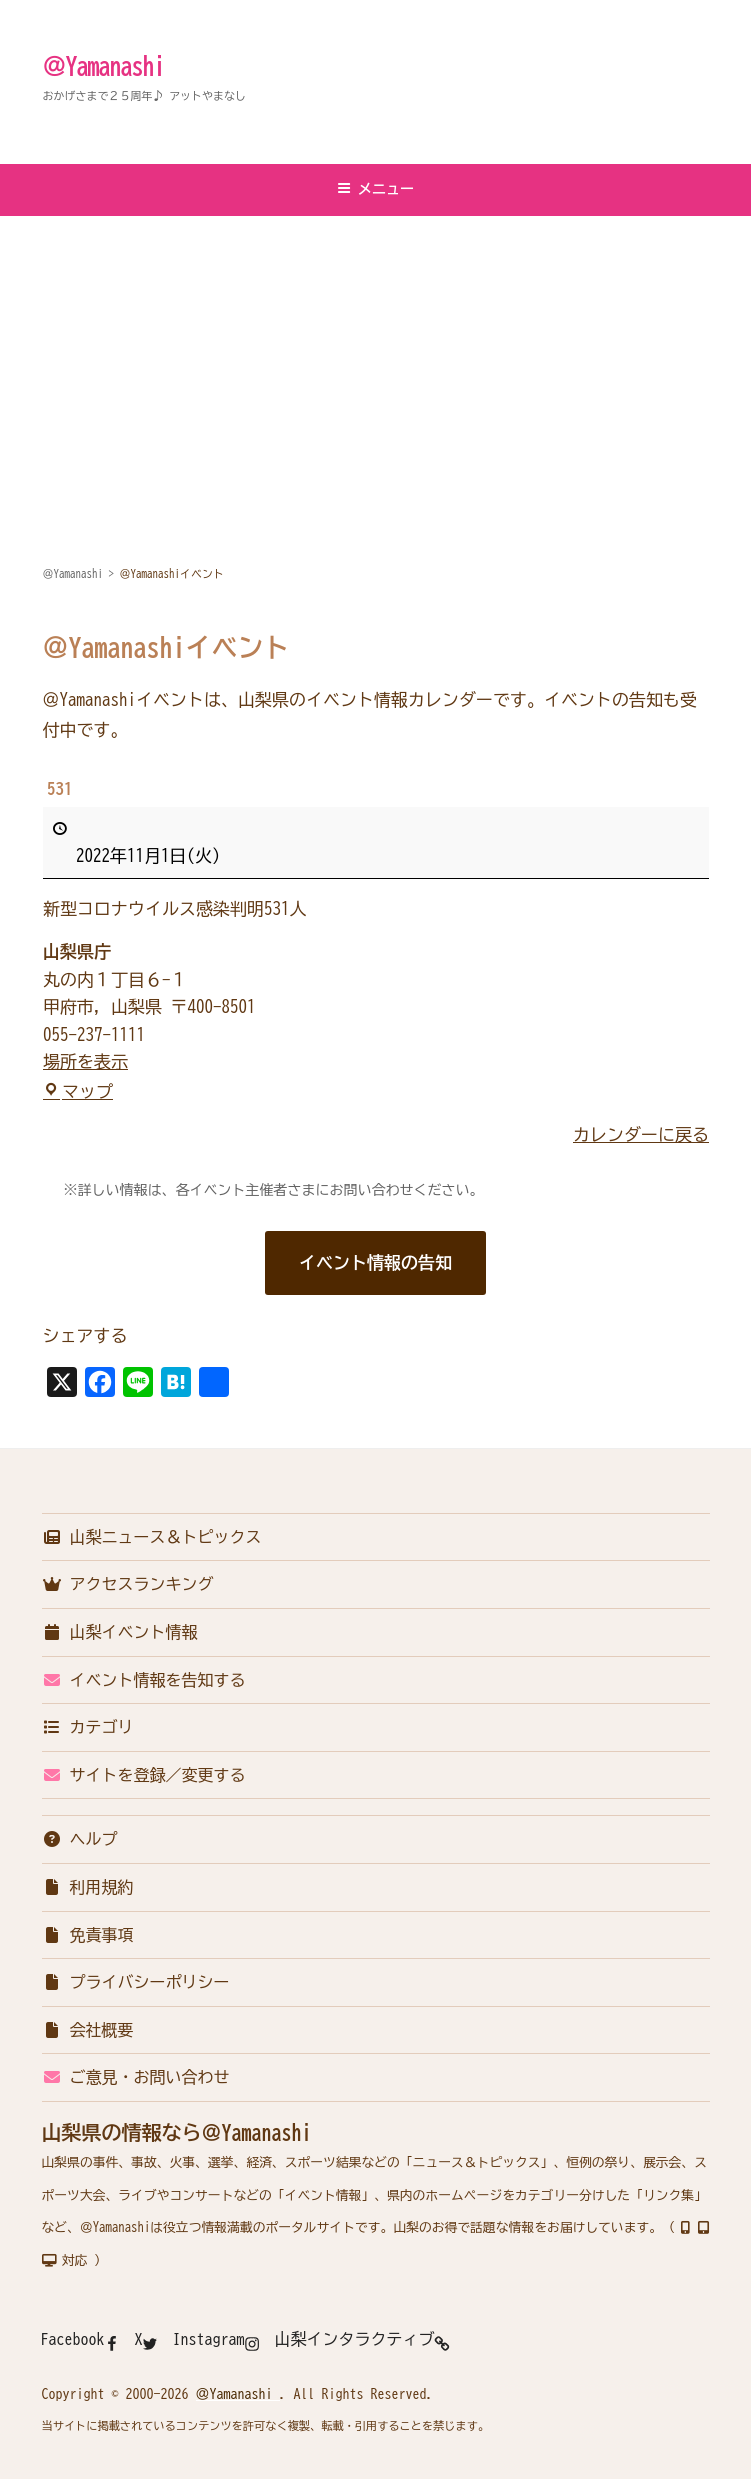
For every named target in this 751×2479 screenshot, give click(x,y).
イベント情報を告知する (144, 1680)
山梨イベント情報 (120, 1632)
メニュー (375, 188)
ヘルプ (80, 1839)
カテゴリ (88, 1727)
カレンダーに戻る (641, 1135)
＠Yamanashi (104, 66)
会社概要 (88, 2030)
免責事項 (88, 1935)
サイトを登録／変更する (144, 1775)
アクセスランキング (128, 1584)
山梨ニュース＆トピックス (152, 1537)
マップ (78, 1091)
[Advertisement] (375, 367)
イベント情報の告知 (375, 1262)
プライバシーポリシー (136, 1982)
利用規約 (88, 1887)
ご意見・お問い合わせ (136, 2077)
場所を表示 (85, 1062)
